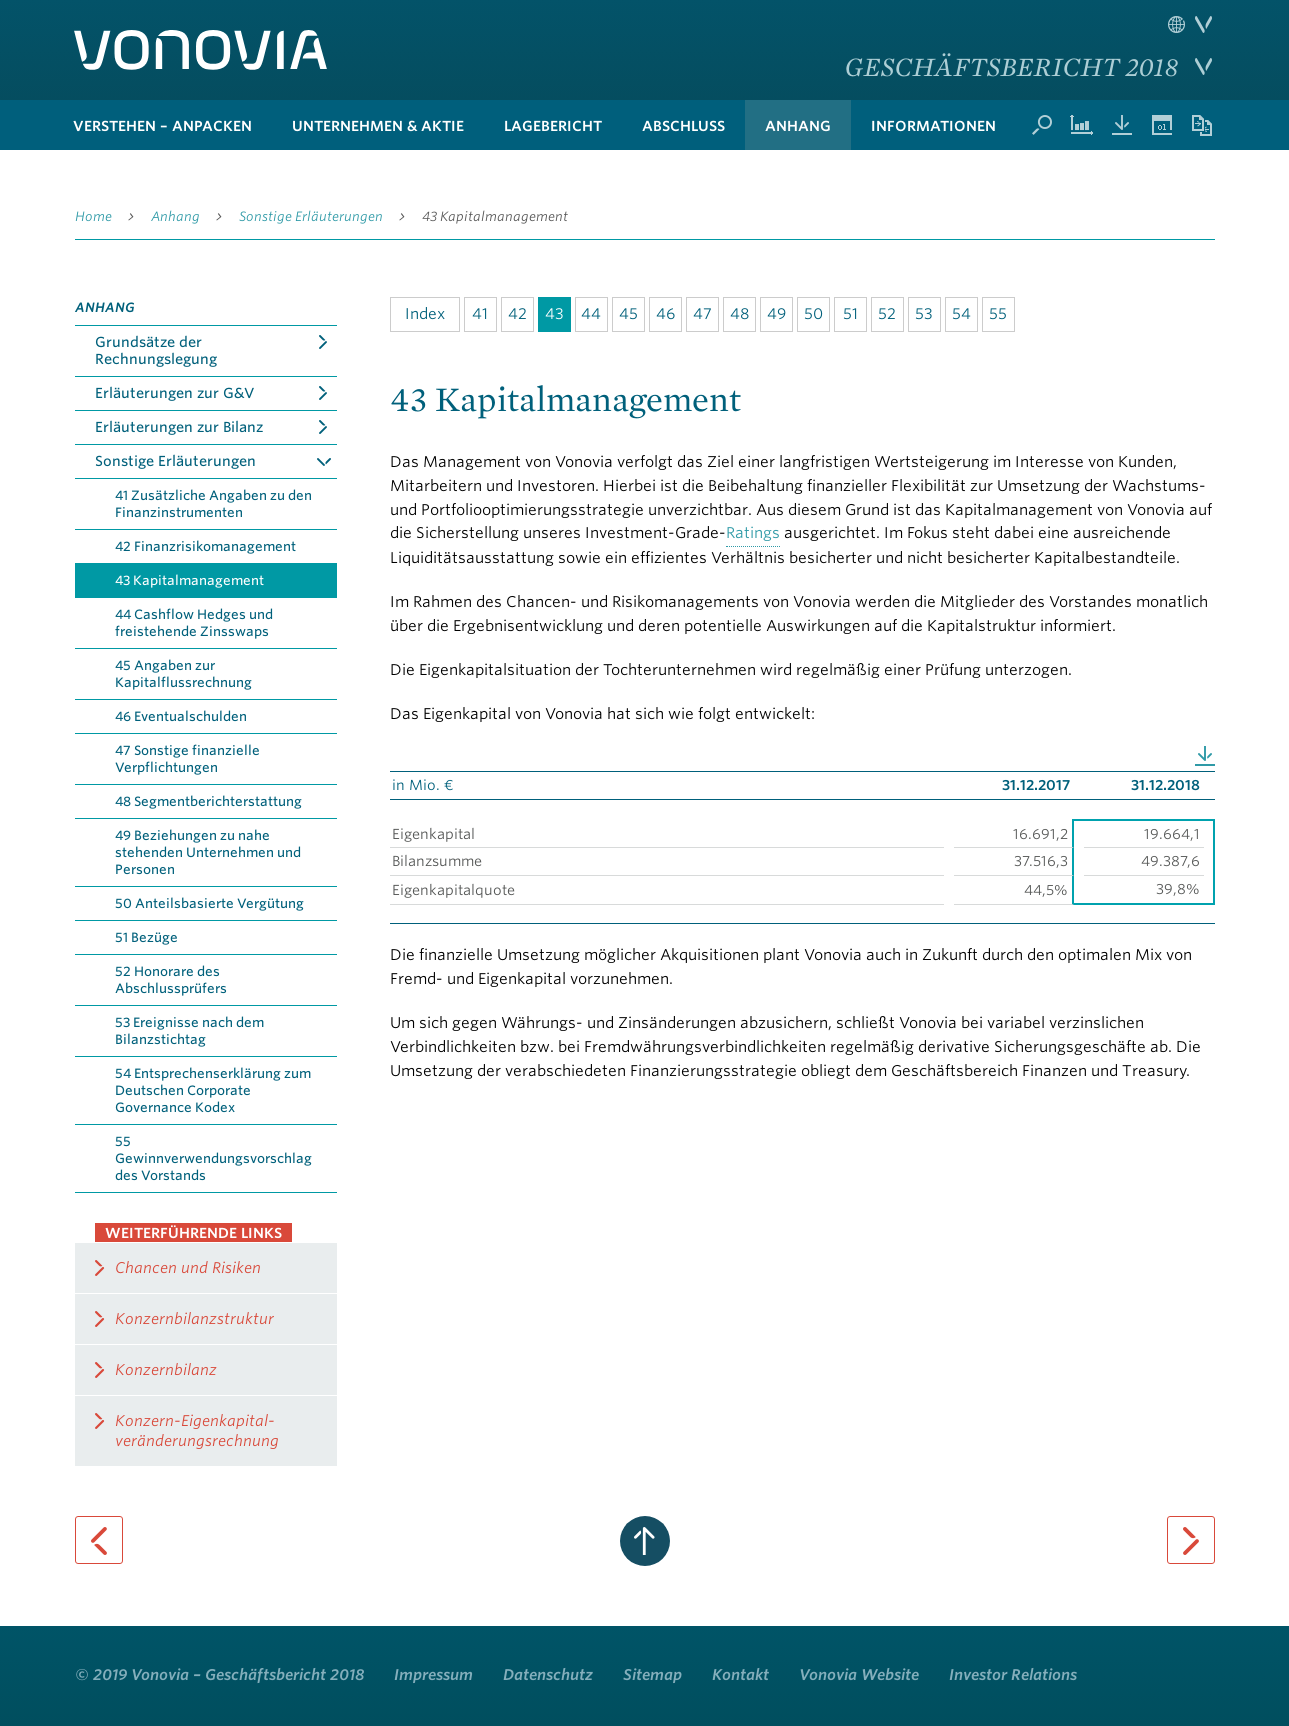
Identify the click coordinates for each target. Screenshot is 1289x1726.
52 (887, 314)
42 (517, 314)
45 (628, 314)
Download (1205, 756)
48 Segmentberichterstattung (208, 801)
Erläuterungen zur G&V (174, 393)
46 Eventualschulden (181, 716)
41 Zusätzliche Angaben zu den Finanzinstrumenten (213, 504)
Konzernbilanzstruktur (194, 1319)
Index (425, 314)
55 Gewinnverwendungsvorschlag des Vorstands (213, 1158)
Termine (1162, 125)
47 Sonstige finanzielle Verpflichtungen (187, 759)
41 (480, 314)
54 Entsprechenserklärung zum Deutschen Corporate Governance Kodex (213, 1090)
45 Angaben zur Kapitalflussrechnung (183, 674)
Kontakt (740, 1675)
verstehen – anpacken (162, 126)
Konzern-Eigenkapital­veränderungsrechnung (197, 1431)
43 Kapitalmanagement (495, 216)
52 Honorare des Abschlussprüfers (171, 980)
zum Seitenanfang (645, 1541)
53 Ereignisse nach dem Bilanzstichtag (189, 1031)
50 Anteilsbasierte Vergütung (209, 903)
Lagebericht (553, 126)
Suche (1042, 125)
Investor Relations (1013, 1675)
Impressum (433, 1675)
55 (998, 314)
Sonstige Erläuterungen (311, 216)
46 (665, 314)
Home (93, 216)
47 (702, 314)
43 (554, 314)
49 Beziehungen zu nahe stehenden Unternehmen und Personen (208, 852)
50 (813, 314)
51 (850, 314)
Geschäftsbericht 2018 (1011, 66)
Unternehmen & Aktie (378, 126)
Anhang (798, 126)
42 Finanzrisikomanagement (205, 546)
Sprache (1190, 25)
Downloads (1122, 125)
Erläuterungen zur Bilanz (179, 427)
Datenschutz (548, 1675)
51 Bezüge (146, 937)
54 (961, 314)
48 (739, 314)
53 (924, 314)
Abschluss (683, 126)
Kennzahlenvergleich (1082, 125)
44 (591, 314)
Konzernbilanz (166, 1370)
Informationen (933, 126)
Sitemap (652, 1675)
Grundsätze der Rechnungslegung (156, 350)
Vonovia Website (859, 1675)
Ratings (753, 533)
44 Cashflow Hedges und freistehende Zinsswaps (194, 623)
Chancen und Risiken (188, 1268)
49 (776, 314)
